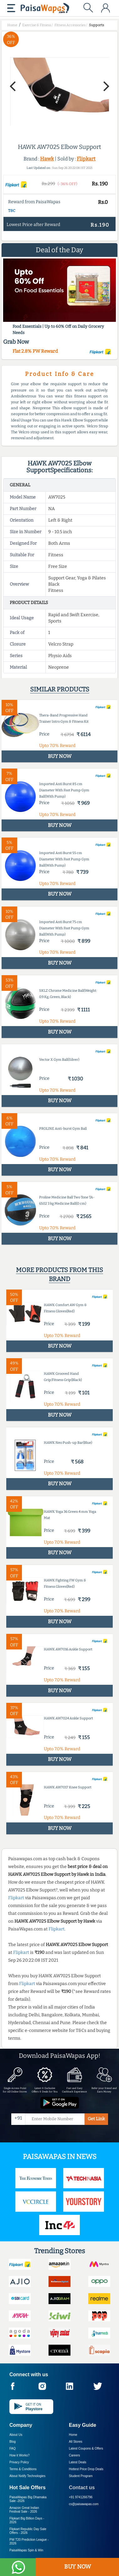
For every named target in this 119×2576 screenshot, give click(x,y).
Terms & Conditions (23, 2469)
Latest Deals (77, 2462)
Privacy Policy (19, 2462)
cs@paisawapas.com (84, 2504)
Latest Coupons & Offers (86, 2448)
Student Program (81, 2476)
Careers (74, 2455)
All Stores (75, 2441)
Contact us (82, 2487)
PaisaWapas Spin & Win (26, 2550)
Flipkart (86, 159)
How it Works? (19, 2455)
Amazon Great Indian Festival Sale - (24, 2509)
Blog (12, 2441)
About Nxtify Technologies (27, 2476)
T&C (11, 211)
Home (73, 2434)
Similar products (59, 689)
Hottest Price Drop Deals (86, 2469)
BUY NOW (77, 2566)
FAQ (12, 2448)
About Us (15, 2434)
